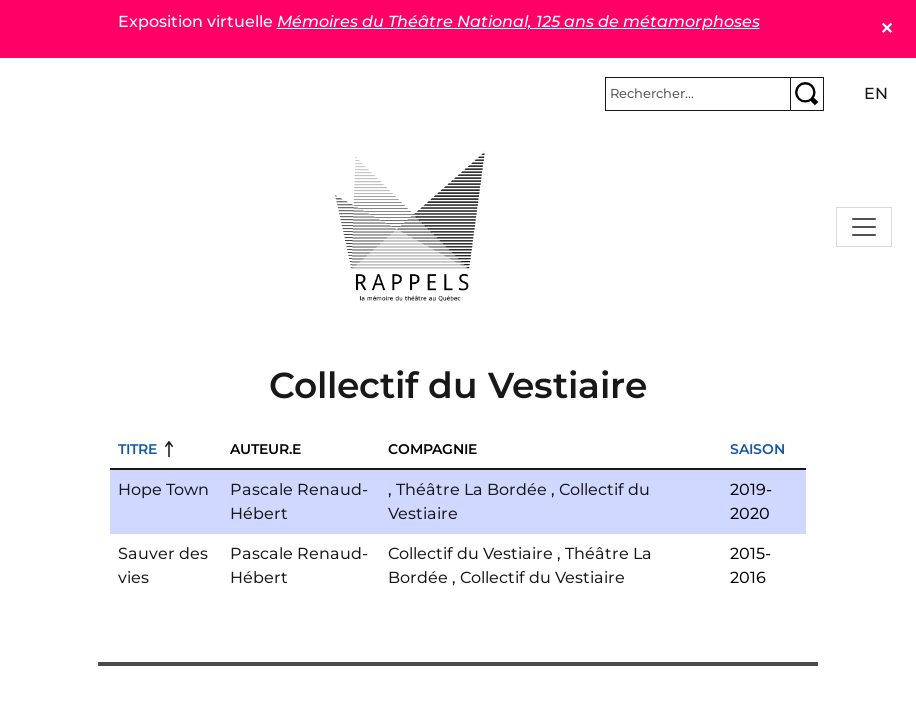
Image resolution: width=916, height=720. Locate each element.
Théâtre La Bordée (471, 489)
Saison (757, 449)
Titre (137, 449)
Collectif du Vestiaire (470, 553)
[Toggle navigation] (864, 227)
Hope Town (163, 489)
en (876, 93)
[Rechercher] (698, 94)
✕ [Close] (886, 28)
